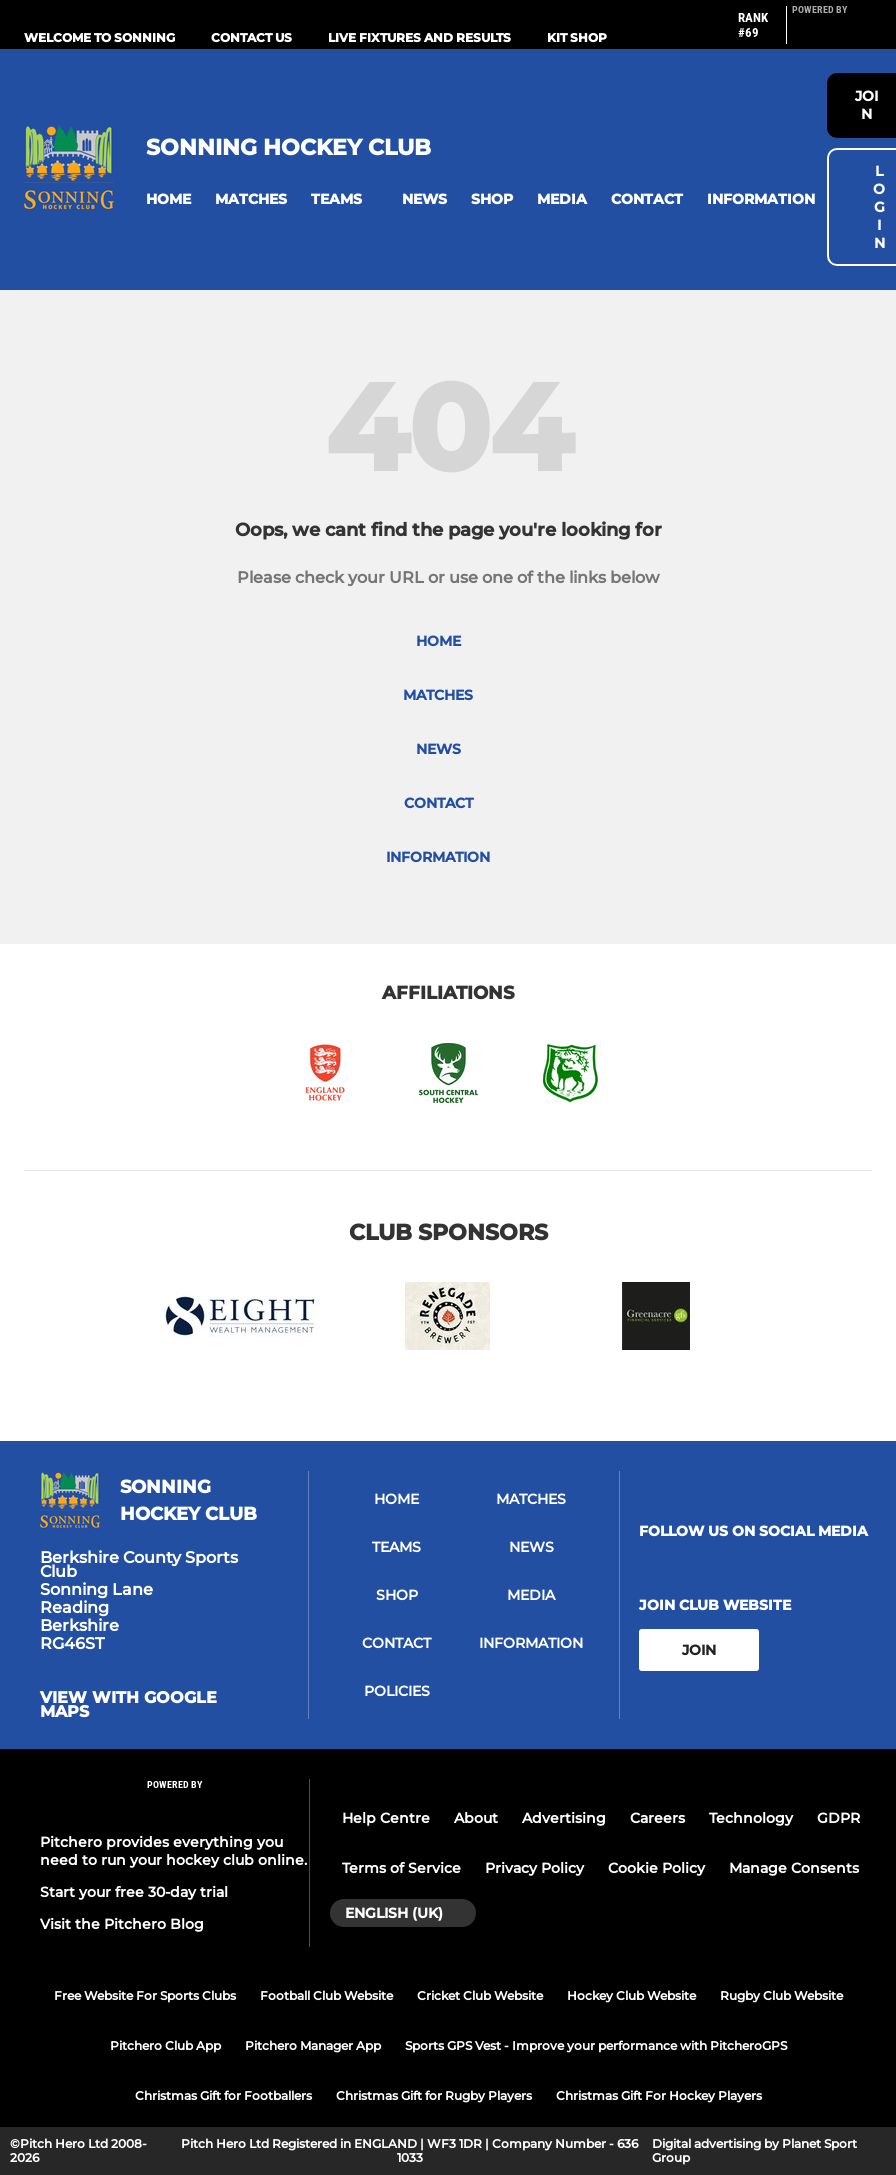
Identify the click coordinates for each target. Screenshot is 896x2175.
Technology (751, 1818)
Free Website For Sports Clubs (145, 1995)
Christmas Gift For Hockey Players (659, 2095)
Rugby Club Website (781, 1995)
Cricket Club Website (480, 1995)
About (476, 1818)
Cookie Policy (656, 1868)
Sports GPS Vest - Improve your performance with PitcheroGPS (596, 2045)
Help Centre (386, 1818)
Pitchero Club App (165, 2045)
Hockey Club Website (631, 1995)
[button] (168, 199)
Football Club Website (326, 1995)
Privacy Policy (534, 1868)
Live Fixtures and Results (419, 37)
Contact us (251, 37)
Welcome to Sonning (99, 37)
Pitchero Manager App (313, 2045)
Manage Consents (794, 1868)
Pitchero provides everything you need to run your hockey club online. (173, 1851)
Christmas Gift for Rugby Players (434, 2095)
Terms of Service (401, 1868)
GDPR (838, 1818)
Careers (657, 1818)
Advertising (564, 1818)
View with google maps (128, 1705)
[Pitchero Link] (832, 33)
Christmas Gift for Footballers (223, 2095)
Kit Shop (577, 37)
